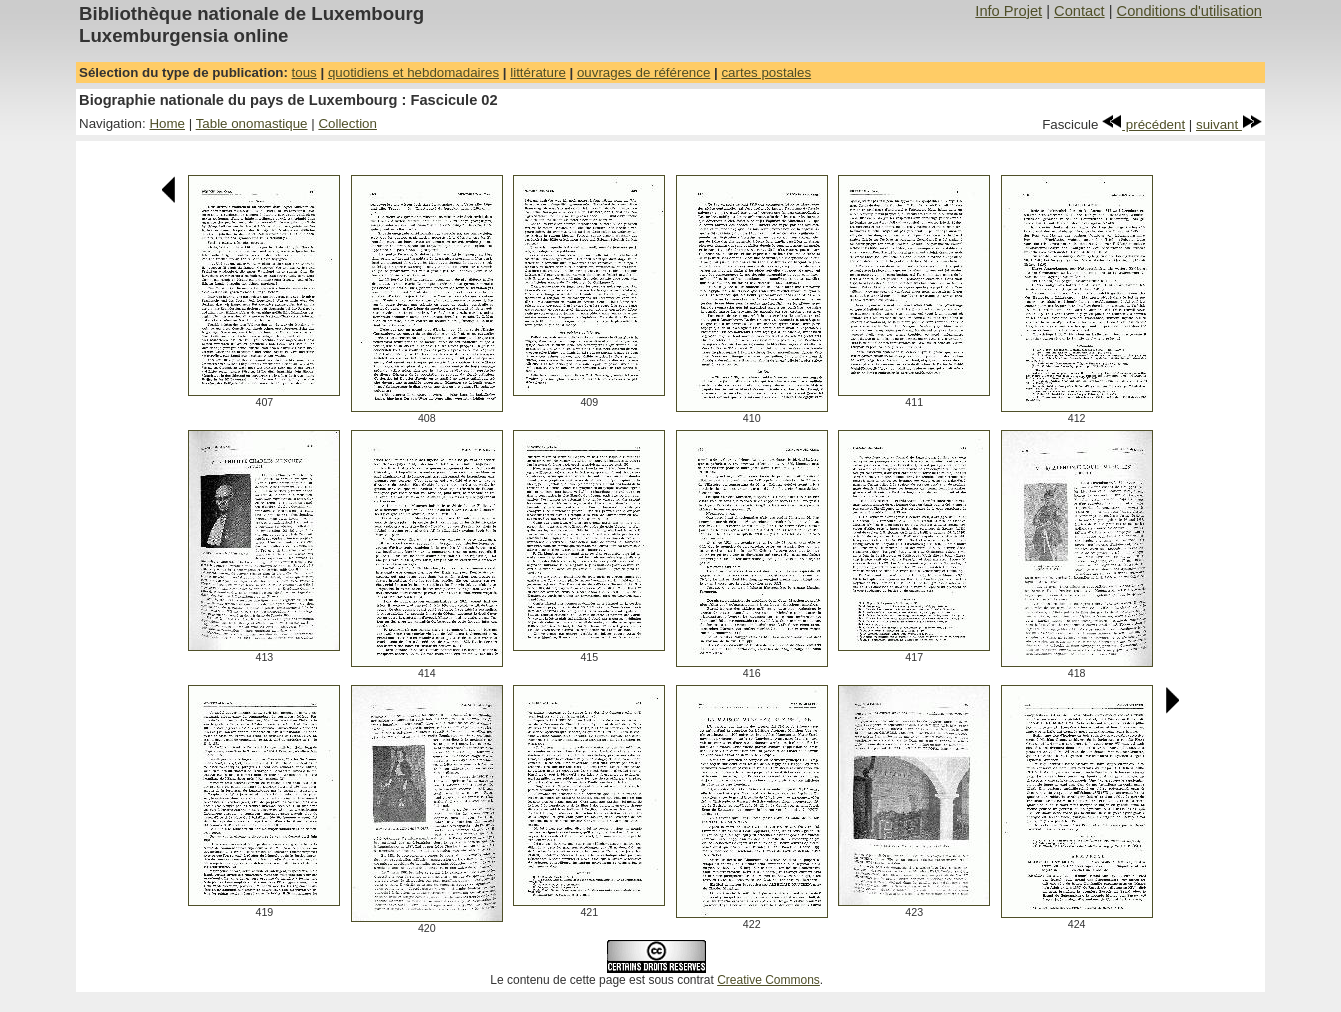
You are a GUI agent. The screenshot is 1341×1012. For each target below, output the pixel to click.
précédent (1143, 124)
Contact (1079, 11)
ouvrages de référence (643, 72)
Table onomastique (252, 123)
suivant (1229, 124)
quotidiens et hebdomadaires (413, 72)
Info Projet (1008, 11)
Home (167, 123)
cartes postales (766, 72)
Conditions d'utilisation (1189, 11)
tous (304, 72)
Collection (347, 123)
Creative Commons (768, 980)
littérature (538, 72)
